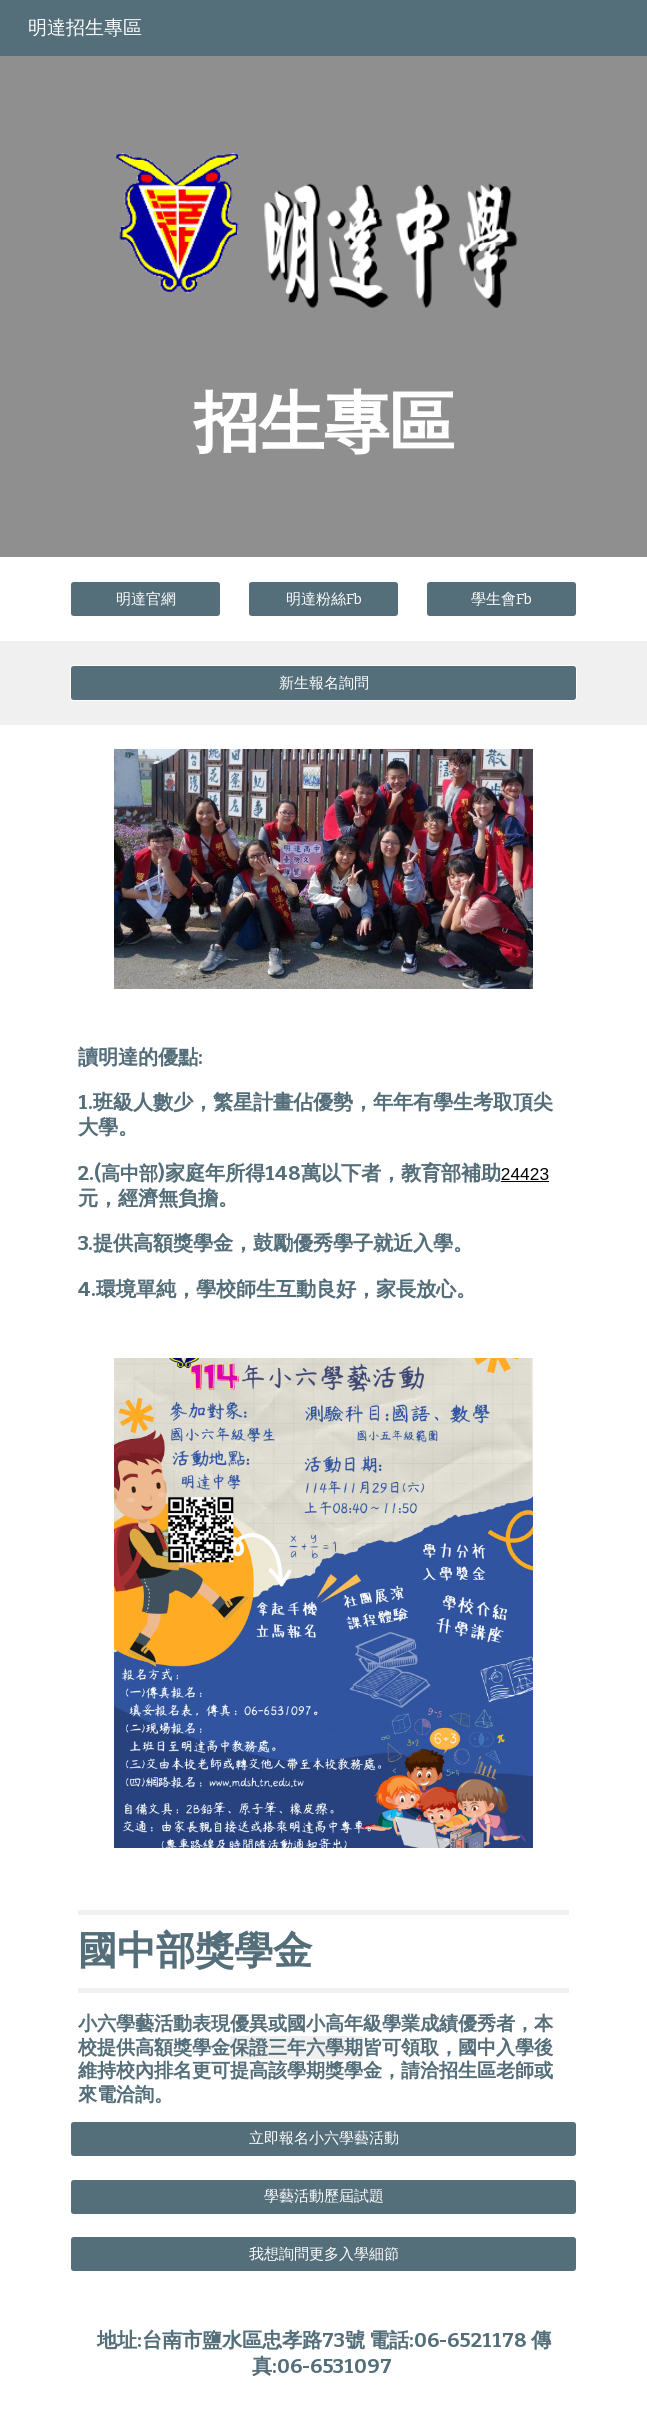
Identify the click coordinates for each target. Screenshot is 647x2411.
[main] (323, 421)
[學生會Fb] (501, 599)
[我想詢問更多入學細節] (323, 2254)
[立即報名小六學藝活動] (323, 2139)
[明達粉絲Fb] (323, 599)
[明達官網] (145, 599)
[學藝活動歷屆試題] (323, 2197)
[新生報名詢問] (323, 683)
